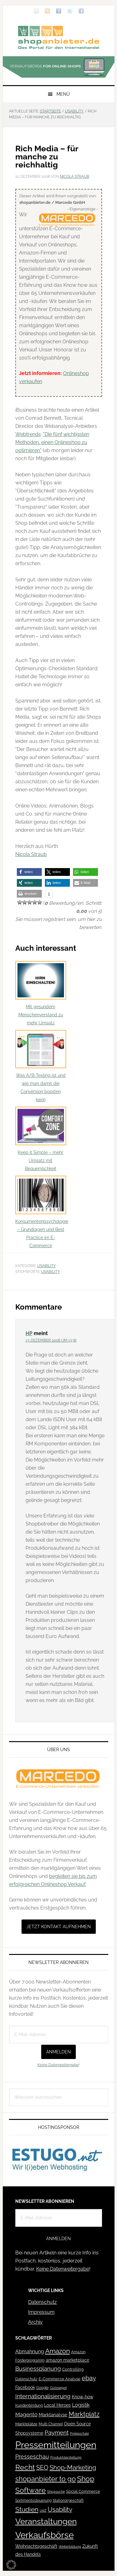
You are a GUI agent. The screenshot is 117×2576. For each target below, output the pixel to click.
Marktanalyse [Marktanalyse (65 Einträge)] (53, 2415)
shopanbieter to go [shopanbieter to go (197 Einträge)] (45, 2479)
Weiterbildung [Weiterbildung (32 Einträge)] (70, 2547)
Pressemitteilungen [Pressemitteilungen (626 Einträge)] (55, 2444)
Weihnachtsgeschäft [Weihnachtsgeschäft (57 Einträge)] (36, 2546)
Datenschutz (42, 2302)
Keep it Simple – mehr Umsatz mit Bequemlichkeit (40, 1139)
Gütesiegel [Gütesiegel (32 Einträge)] (58, 2388)
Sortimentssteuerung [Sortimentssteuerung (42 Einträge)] (33, 2500)
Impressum (41, 2312)
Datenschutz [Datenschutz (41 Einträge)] (26, 2379)
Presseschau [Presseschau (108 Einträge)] (32, 2456)
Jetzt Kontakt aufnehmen (59, 1926)
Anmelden (58, 2051)
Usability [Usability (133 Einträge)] (60, 2509)
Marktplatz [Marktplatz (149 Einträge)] (84, 2414)
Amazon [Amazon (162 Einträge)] (57, 2351)
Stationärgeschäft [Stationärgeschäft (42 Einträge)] (68, 2500)
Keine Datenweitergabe (58, 2065)
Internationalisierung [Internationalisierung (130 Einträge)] (43, 2396)
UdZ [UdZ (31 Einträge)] (43, 2510)
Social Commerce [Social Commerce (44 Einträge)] (83, 2491)
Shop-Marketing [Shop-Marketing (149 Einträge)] (73, 2467)
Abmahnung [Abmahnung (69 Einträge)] (29, 2351)
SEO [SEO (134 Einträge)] (42, 2467)
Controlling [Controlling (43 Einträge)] (73, 2369)
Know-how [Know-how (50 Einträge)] (82, 2396)
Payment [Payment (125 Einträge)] (57, 2432)
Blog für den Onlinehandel (59, 37)
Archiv (35, 2322)
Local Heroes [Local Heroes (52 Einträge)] (57, 2405)
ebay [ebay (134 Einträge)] (89, 2378)
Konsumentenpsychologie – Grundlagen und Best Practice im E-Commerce (41, 1212)
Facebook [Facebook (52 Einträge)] (25, 2387)
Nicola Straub (31, 854)
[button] (29, 872)
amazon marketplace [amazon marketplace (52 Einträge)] (67, 2360)
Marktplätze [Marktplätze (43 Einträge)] (26, 2424)
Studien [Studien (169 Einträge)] (26, 2509)
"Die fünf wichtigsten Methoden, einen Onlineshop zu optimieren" (52, 442)
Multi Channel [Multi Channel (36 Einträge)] (51, 2424)
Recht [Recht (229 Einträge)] (25, 2467)
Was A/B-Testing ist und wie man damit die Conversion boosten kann (40, 1066)
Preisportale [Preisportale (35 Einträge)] (79, 2433)
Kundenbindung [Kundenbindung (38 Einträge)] (29, 2405)
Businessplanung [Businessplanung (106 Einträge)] (38, 2368)
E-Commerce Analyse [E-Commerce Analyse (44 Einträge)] (59, 2379)
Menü (63, 94)
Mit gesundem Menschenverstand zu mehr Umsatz (40, 993)
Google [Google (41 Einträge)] (42, 2387)
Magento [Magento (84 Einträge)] (26, 2414)
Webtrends (28, 434)
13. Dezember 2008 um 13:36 (51, 1340)
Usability (46, 1266)
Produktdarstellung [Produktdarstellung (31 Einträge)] (65, 2457)
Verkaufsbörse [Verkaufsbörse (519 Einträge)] (44, 2535)
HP (29, 1333)
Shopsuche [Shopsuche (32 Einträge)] (56, 2492)
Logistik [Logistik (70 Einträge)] (81, 2405)
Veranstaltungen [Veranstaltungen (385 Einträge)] (46, 2521)
